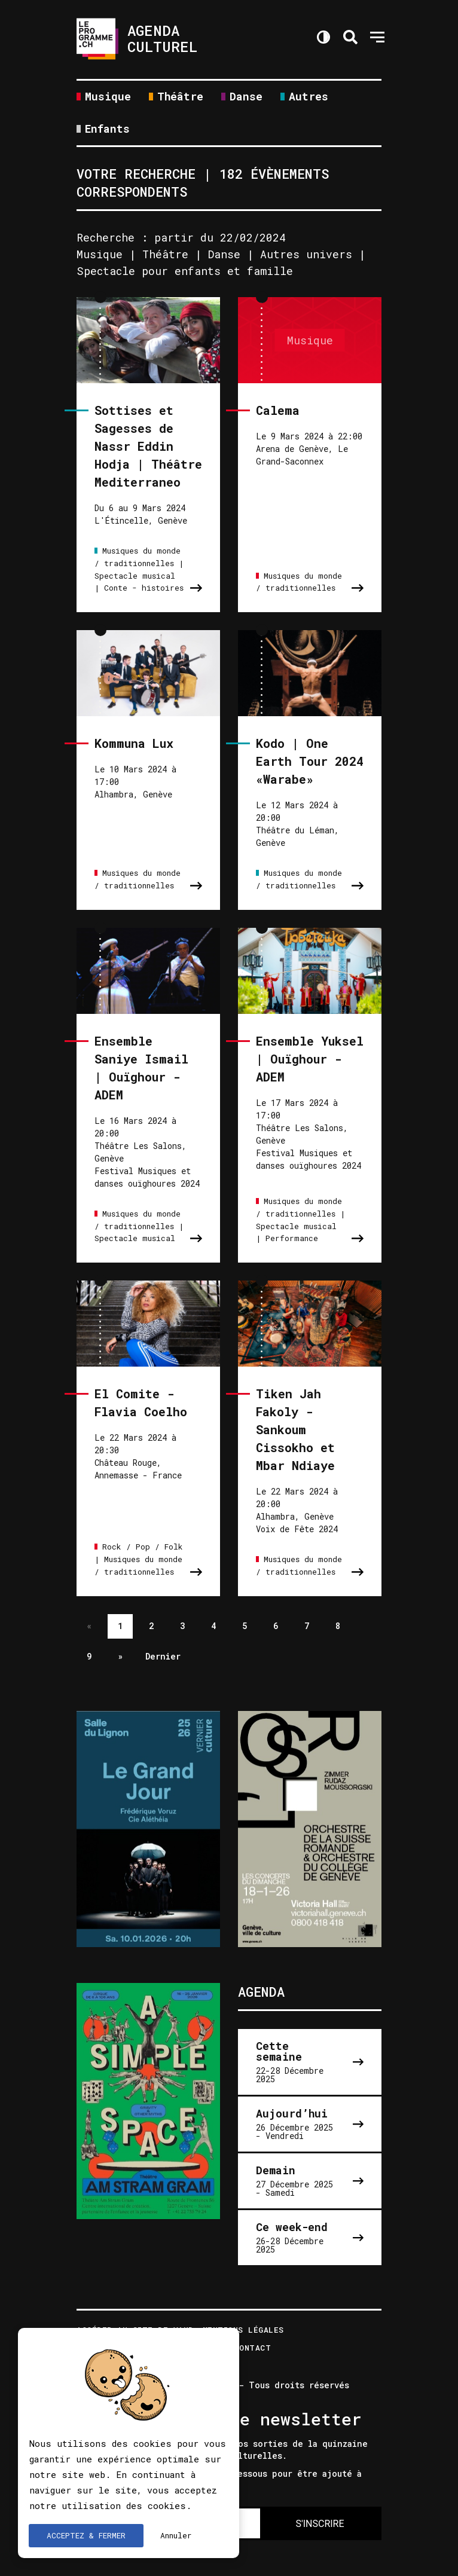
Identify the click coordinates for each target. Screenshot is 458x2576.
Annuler (176, 2535)
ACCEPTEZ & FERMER (86, 2535)
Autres (308, 97)
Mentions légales (243, 2330)
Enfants (107, 129)
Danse (246, 97)
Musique (108, 97)
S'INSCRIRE (319, 2523)
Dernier (163, 1656)
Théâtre (180, 97)
